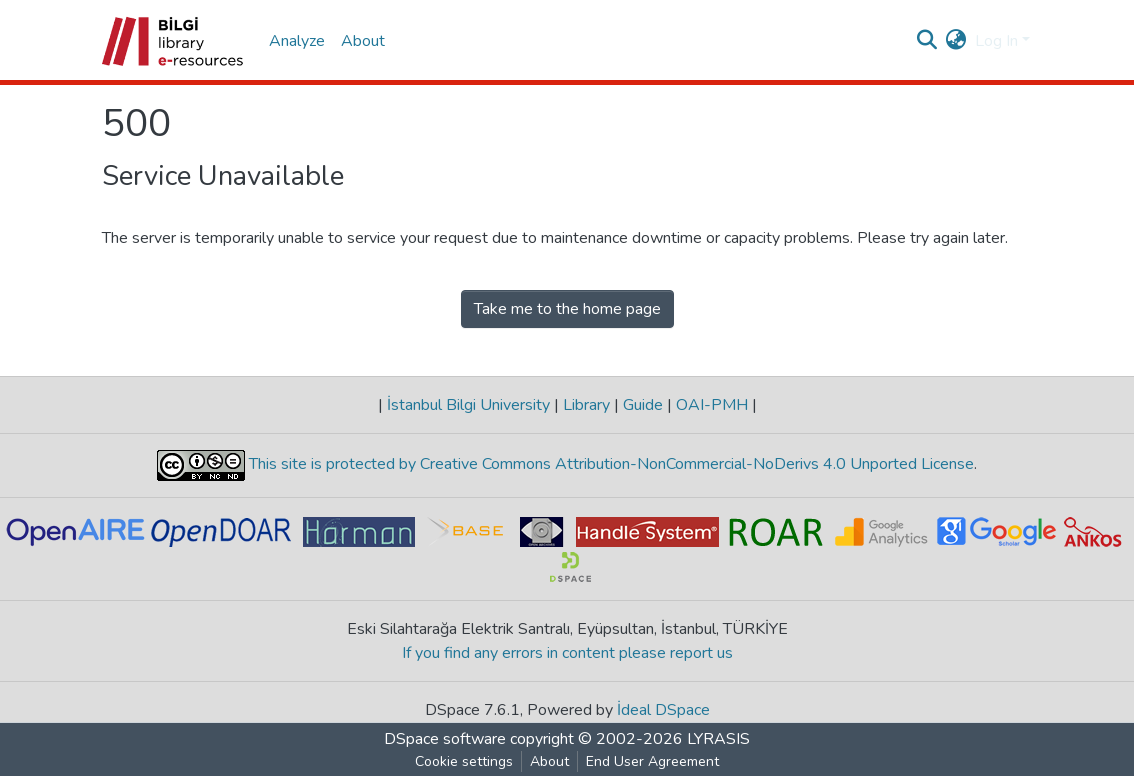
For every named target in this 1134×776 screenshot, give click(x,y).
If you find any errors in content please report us (567, 653)
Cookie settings (464, 761)
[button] (956, 41)
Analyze (297, 41)
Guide (643, 405)
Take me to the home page (567, 309)
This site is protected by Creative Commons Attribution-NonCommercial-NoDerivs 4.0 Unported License (609, 464)
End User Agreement (652, 761)
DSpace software (445, 739)
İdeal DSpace (663, 710)
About (363, 41)
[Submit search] (927, 41)
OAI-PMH (712, 405)
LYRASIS (718, 739)
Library (586, 405)
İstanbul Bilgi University (468, 405)
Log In (996, 41)
